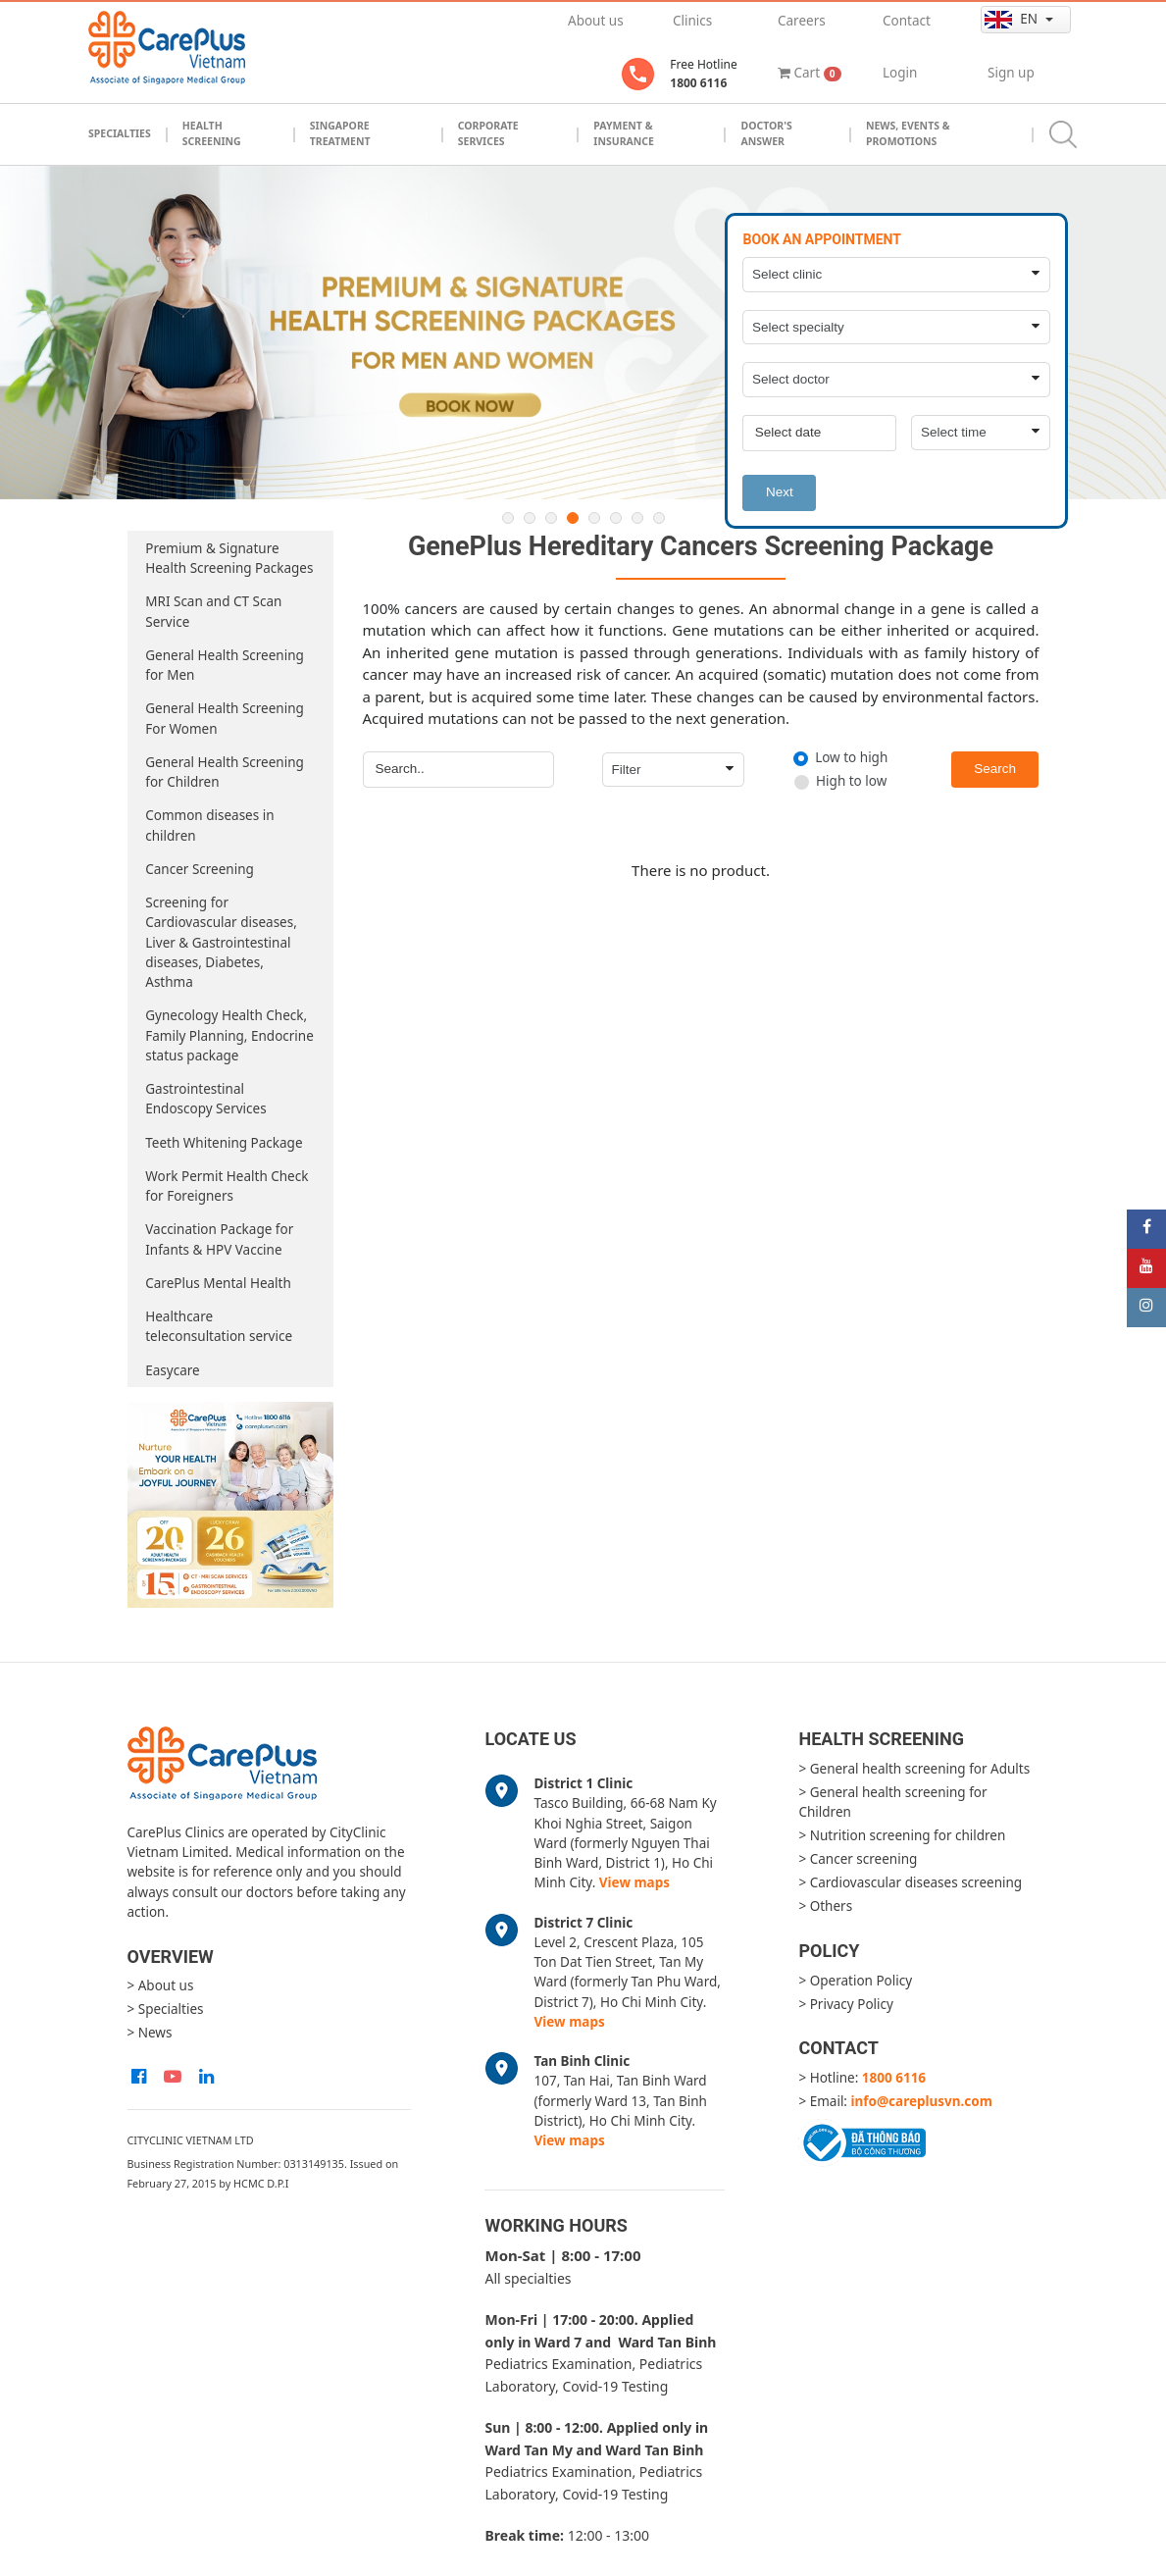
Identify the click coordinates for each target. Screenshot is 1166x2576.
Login (900, 72)
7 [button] (637, 518)
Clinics (692, 20)
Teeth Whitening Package (223, 1143)
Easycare (172, 1370)
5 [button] (594, 518)
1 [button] (508, 518)
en (1012, 19)
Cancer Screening (199, 869)
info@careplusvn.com (921, 2101)
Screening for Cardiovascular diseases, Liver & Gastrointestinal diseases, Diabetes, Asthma (221, 942)
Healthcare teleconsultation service (218, 1326)
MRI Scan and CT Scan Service (213, 611)
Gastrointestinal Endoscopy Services (205, 1098)
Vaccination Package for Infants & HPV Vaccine (219, 1239)
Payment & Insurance (623, 133)
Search (995, 768)
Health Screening (211, 133)
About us (596, 20)
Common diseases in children (209, 825)
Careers (802, 20)
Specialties (119, 133)
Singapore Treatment (340, 133)
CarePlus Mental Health (218, 1283)
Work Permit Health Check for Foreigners (226, 1186)
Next (779, 492)
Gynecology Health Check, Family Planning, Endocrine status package (229, 1035)
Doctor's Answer (765, 133)
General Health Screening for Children (224, 772)
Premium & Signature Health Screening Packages (229, 558)
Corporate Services (488, 133)
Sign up (1011, 72)
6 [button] (616, 518)
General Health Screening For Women (224, 718)
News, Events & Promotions (908, 133)
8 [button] (659, 518)
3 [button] (551, 518)
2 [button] (529, 518)
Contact (907, 20)
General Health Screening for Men (224, 665)
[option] (583, 333)
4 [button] (573, 518)
